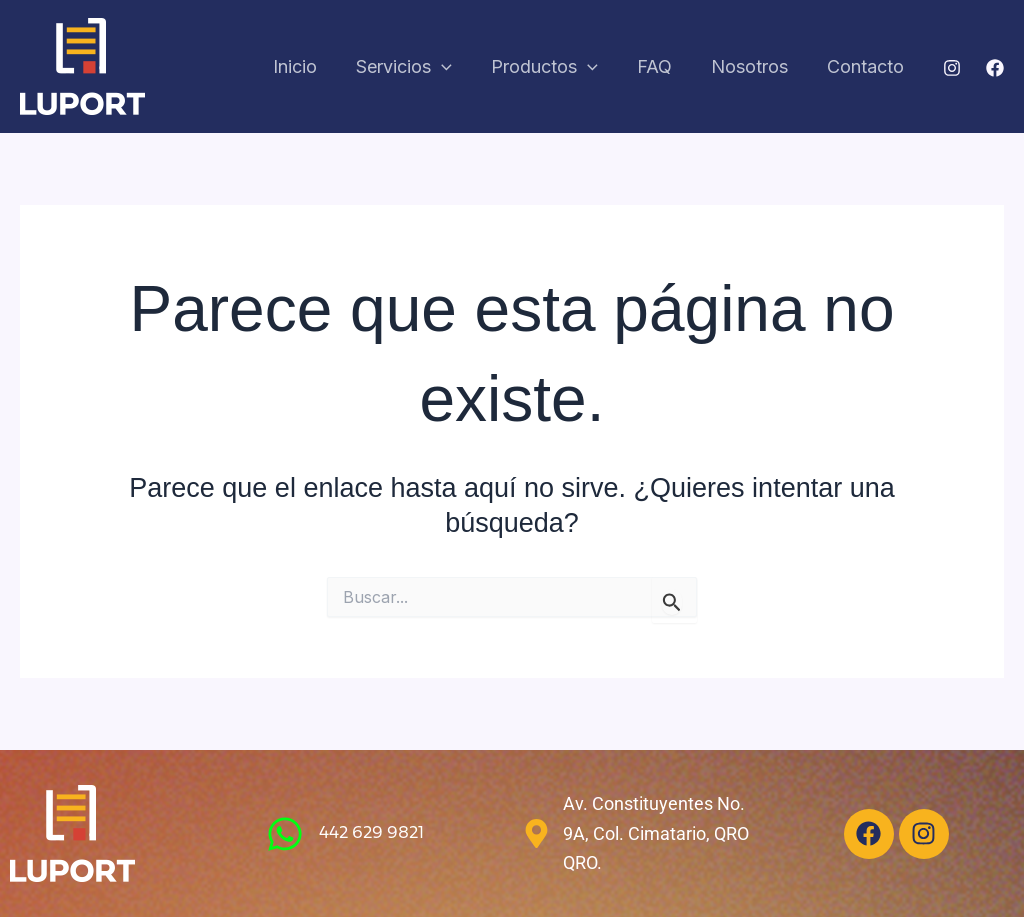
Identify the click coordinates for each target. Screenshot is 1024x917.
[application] (454, 67)
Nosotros (753, 66)
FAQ (661, 66)
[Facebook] (995, 68)
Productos (554, 67)
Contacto (866, 66)
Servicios (417, 67)
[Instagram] (952, 68)
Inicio (311, 66)
